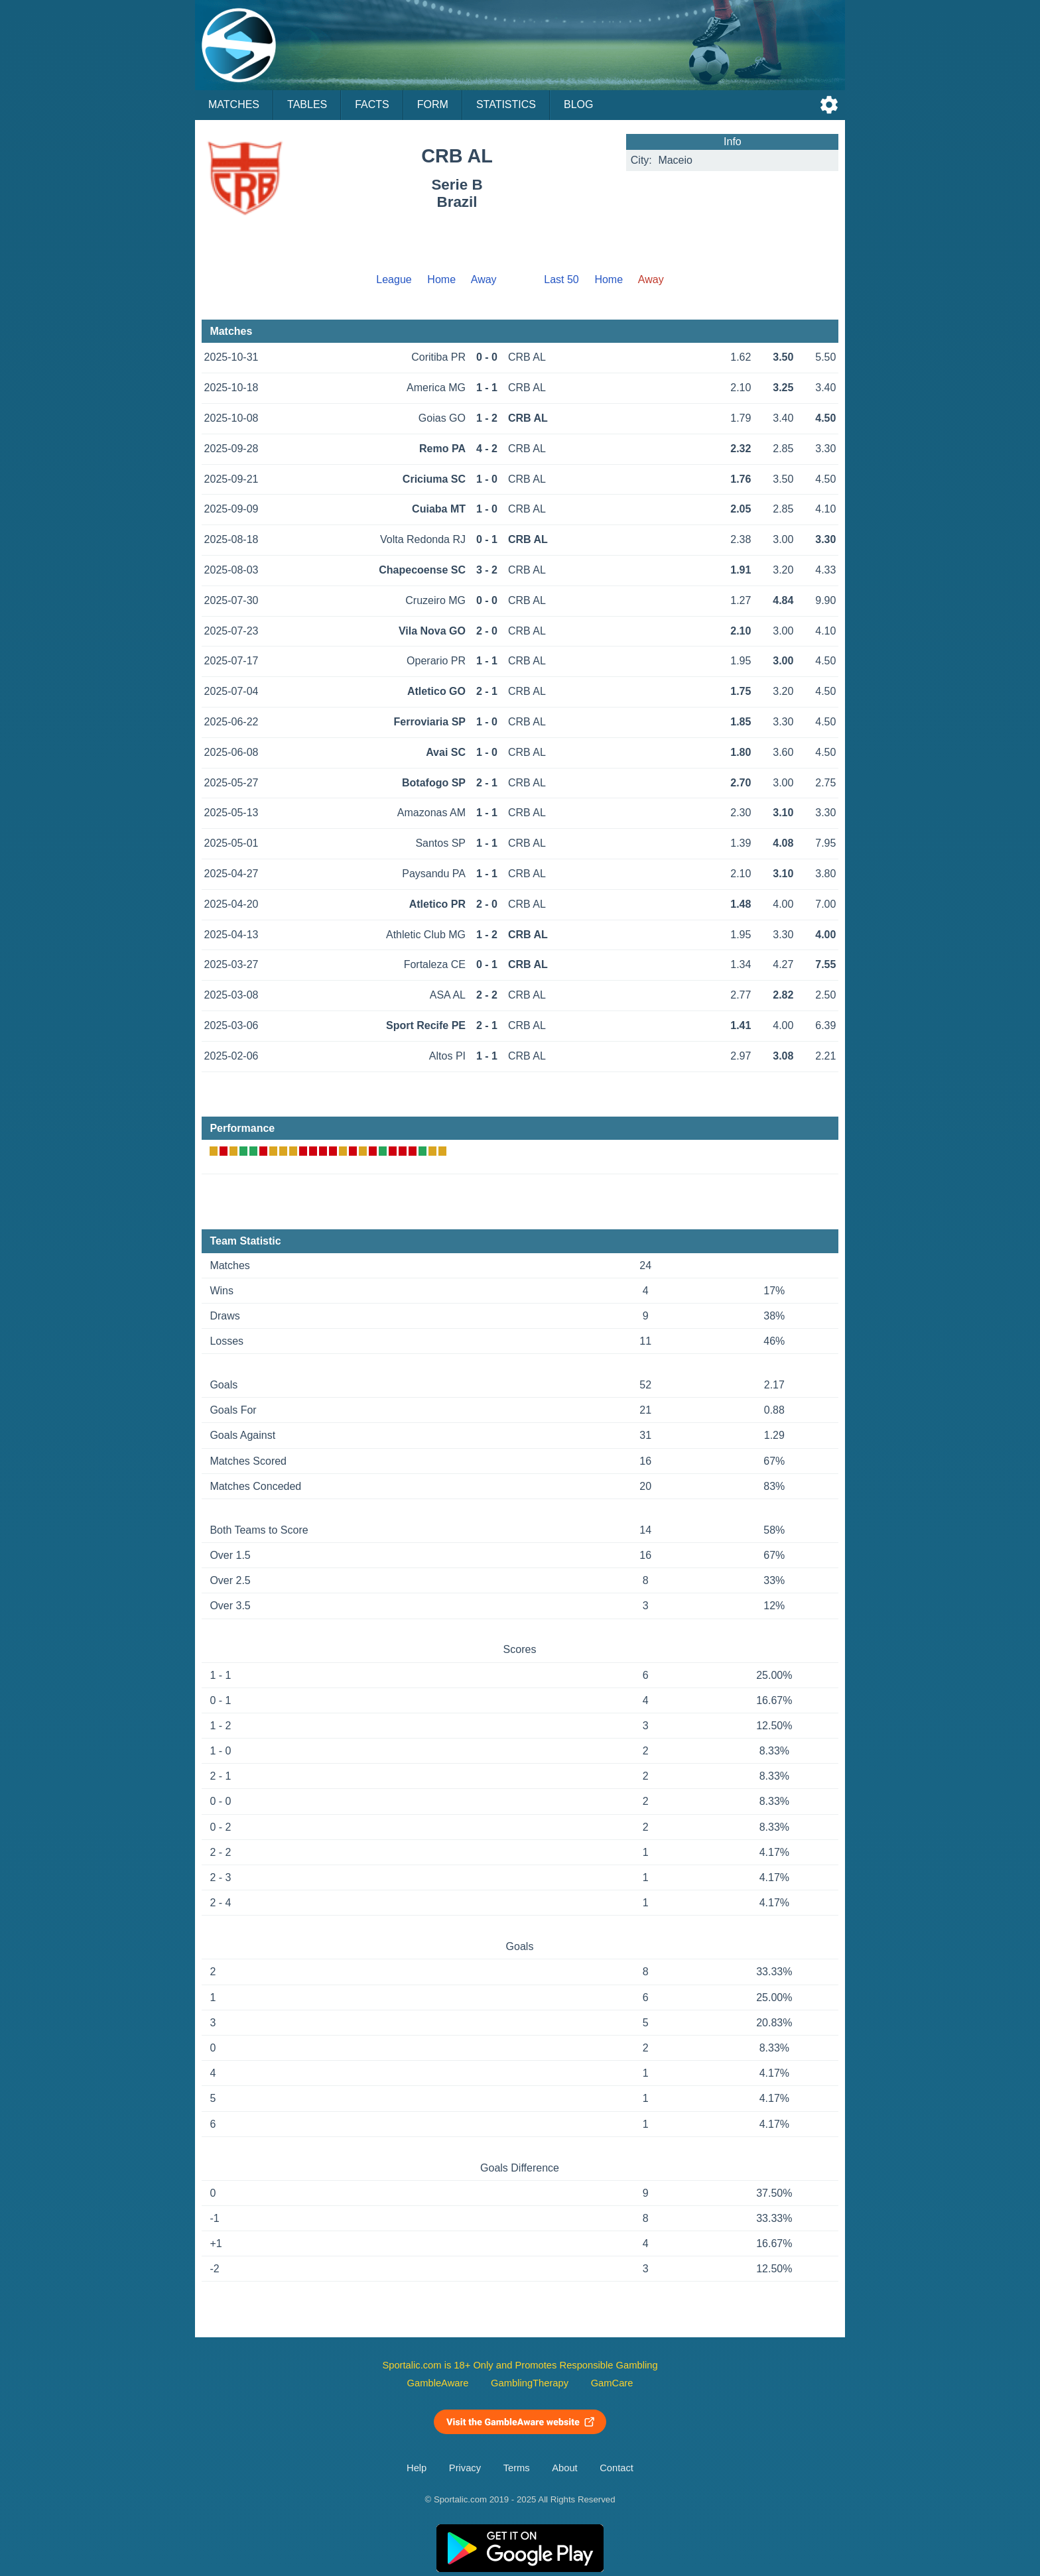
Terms (516, 2468)
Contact (616, 2468)
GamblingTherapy (529, 2383)
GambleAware (438, 2383)
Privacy (465, 2468)
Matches (233, 104)
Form (432, 104)
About (564, 2468)
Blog (578, 104)
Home (441, 279)
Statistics (506, 104)
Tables (307, 104)
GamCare (612, 2383)
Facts (372, 104)
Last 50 (561, 279)
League (393, 279)
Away (484, 279)
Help (416, 2468)
